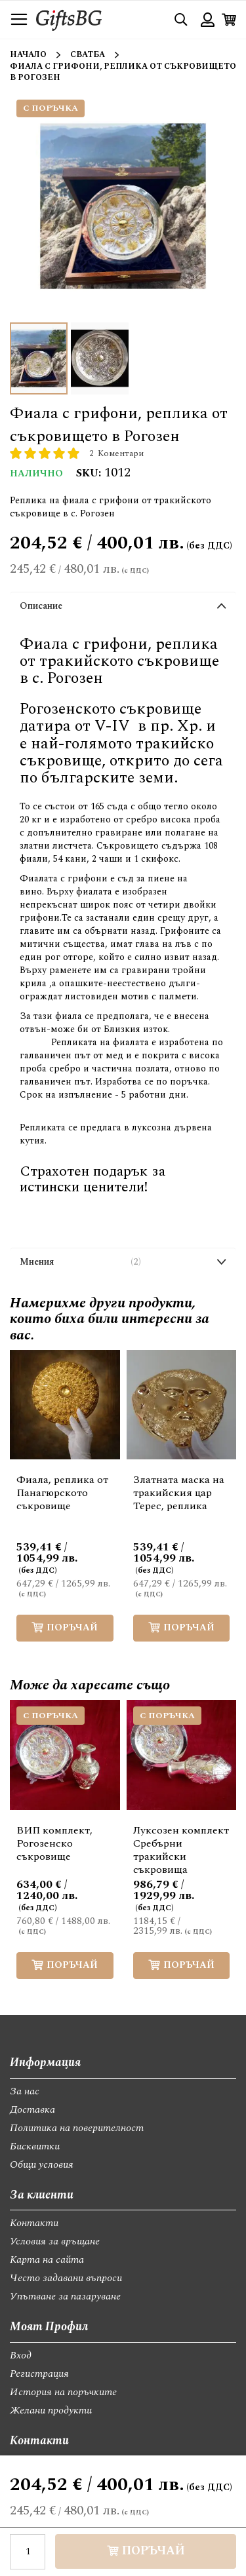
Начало (28, 54)
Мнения (80, 1262)
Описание (41, 606)
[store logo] (69, 19)
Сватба (87, 54)
